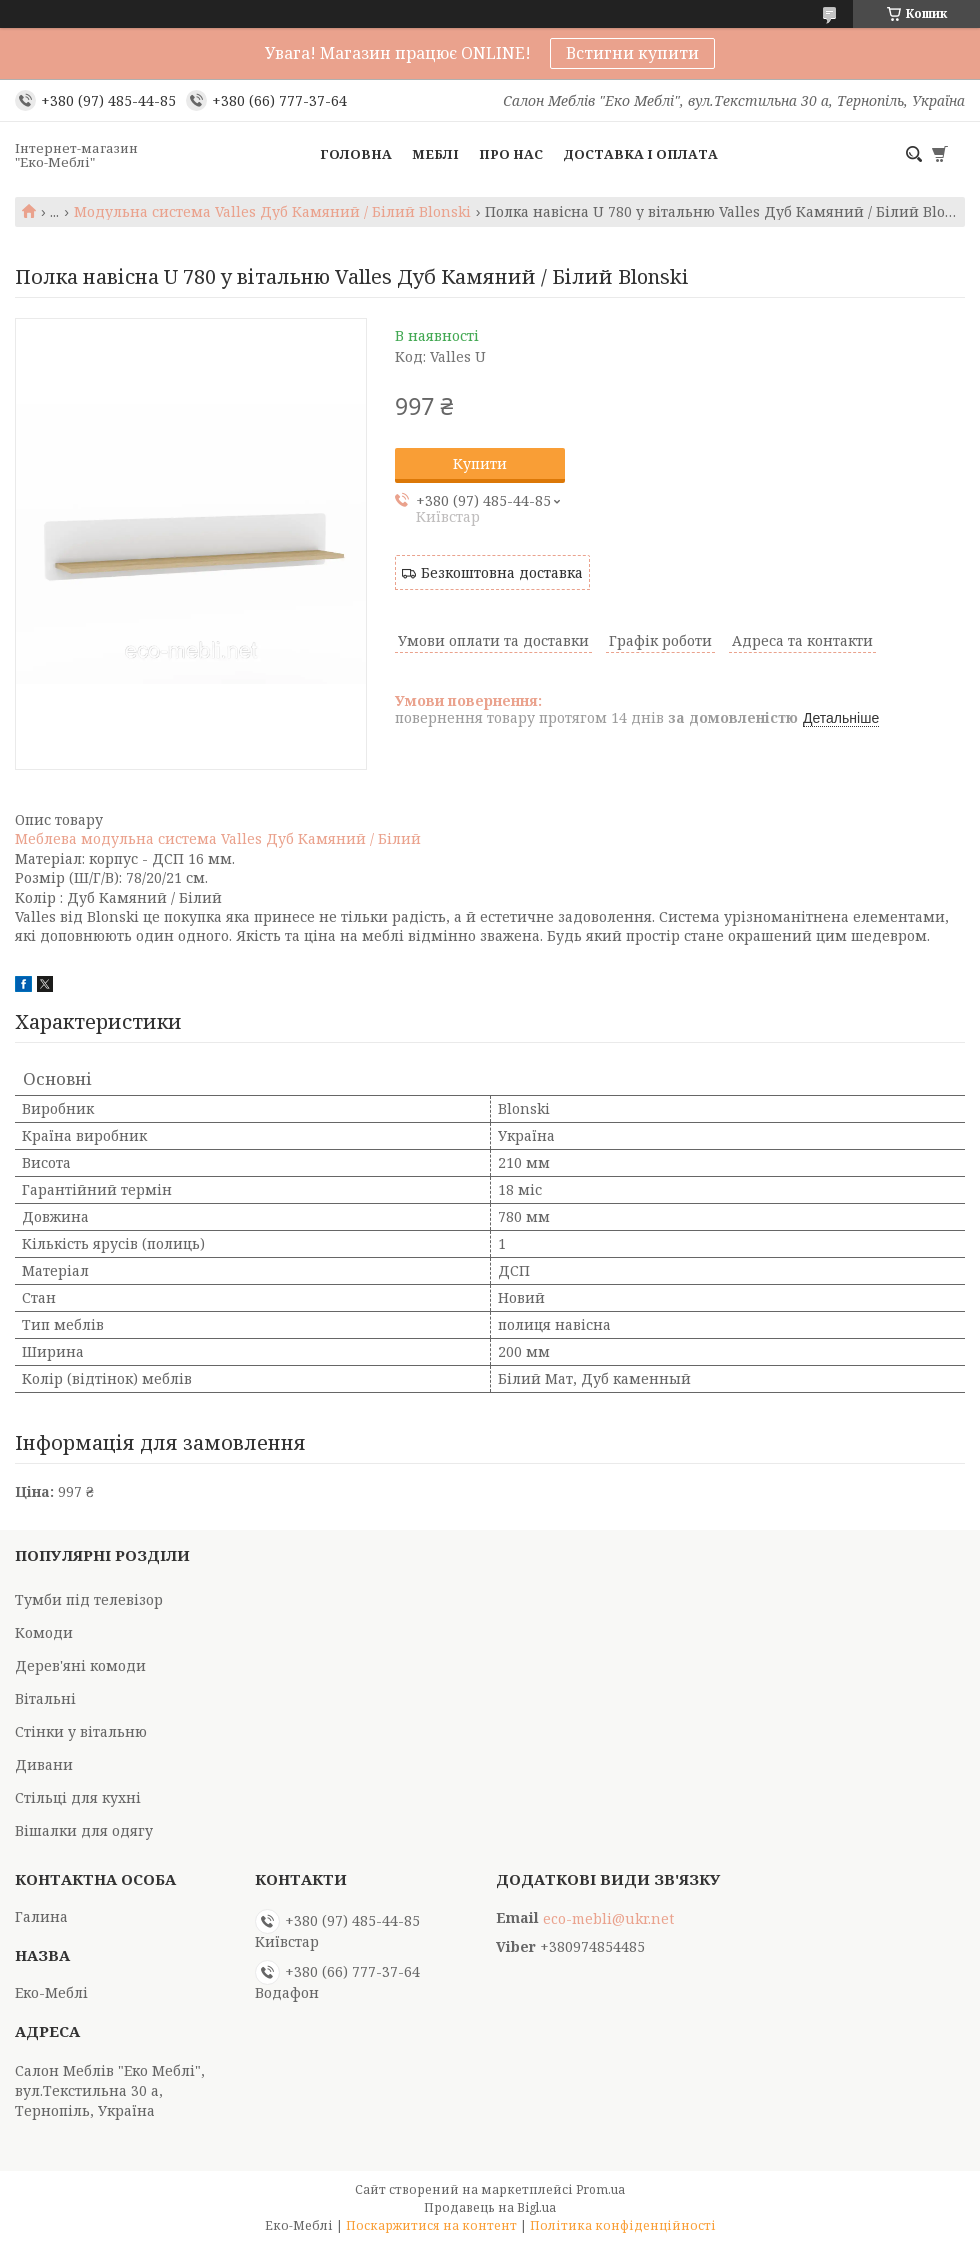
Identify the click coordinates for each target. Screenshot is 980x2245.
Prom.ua (600, 2189)
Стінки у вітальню (81, 1731)
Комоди (44, 1632)
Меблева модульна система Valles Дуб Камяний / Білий (218, 838)
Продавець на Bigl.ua (490, 2207)
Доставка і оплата (640, 154)
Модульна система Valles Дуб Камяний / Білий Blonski (272, 212)
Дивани (44, 1764)
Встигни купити (632, 53)
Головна (356, 154)
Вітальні (45, 1698)
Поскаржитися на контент (431, 2225)
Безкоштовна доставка (502, 572)
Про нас (511, 154)
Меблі (435, 154)
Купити (480, 463)
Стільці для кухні (78, 1797)
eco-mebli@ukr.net (608, 1919)
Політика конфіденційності (623, 2225)
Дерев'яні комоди (80, 1665)
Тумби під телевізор (89, 1599)
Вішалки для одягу (84, 1830)
